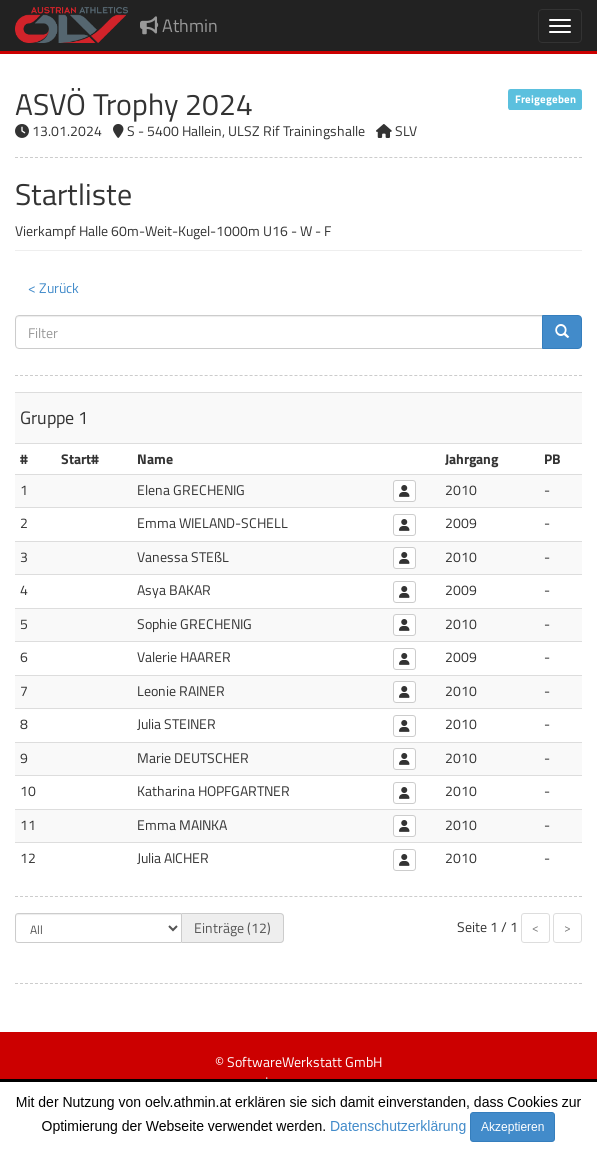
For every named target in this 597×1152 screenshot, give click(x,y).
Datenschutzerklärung (398, 1126)
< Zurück (53, 287)
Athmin (179, 25)
